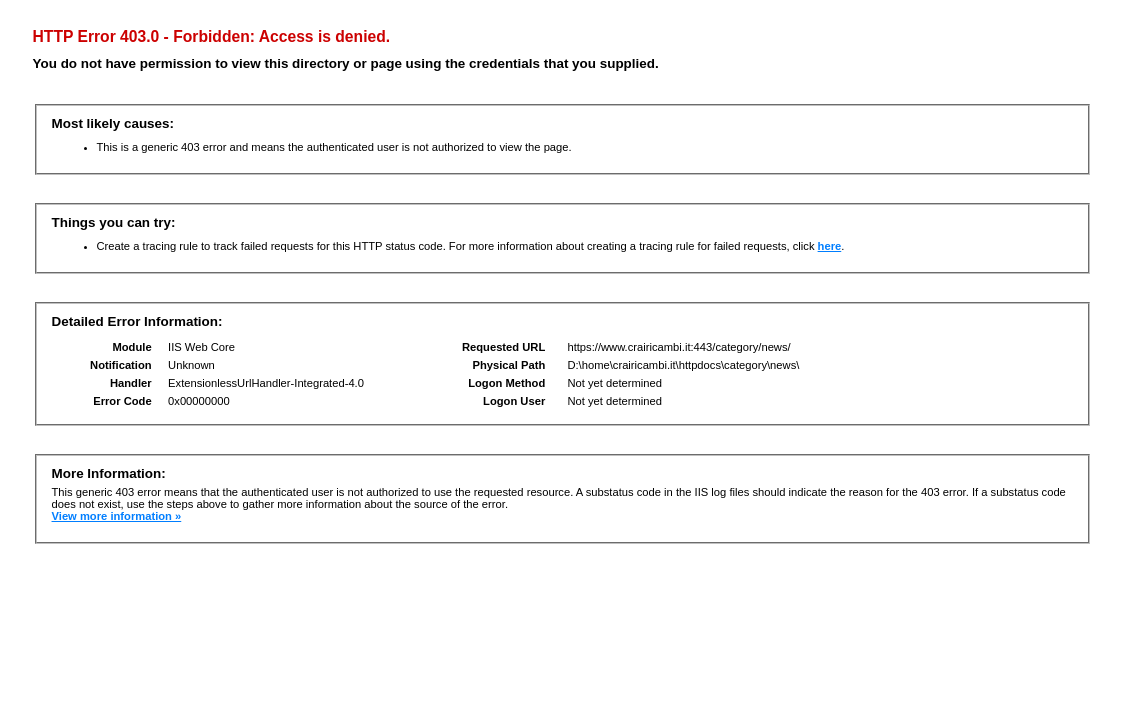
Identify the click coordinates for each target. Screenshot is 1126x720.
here (830, 246)
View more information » (117, 516)
